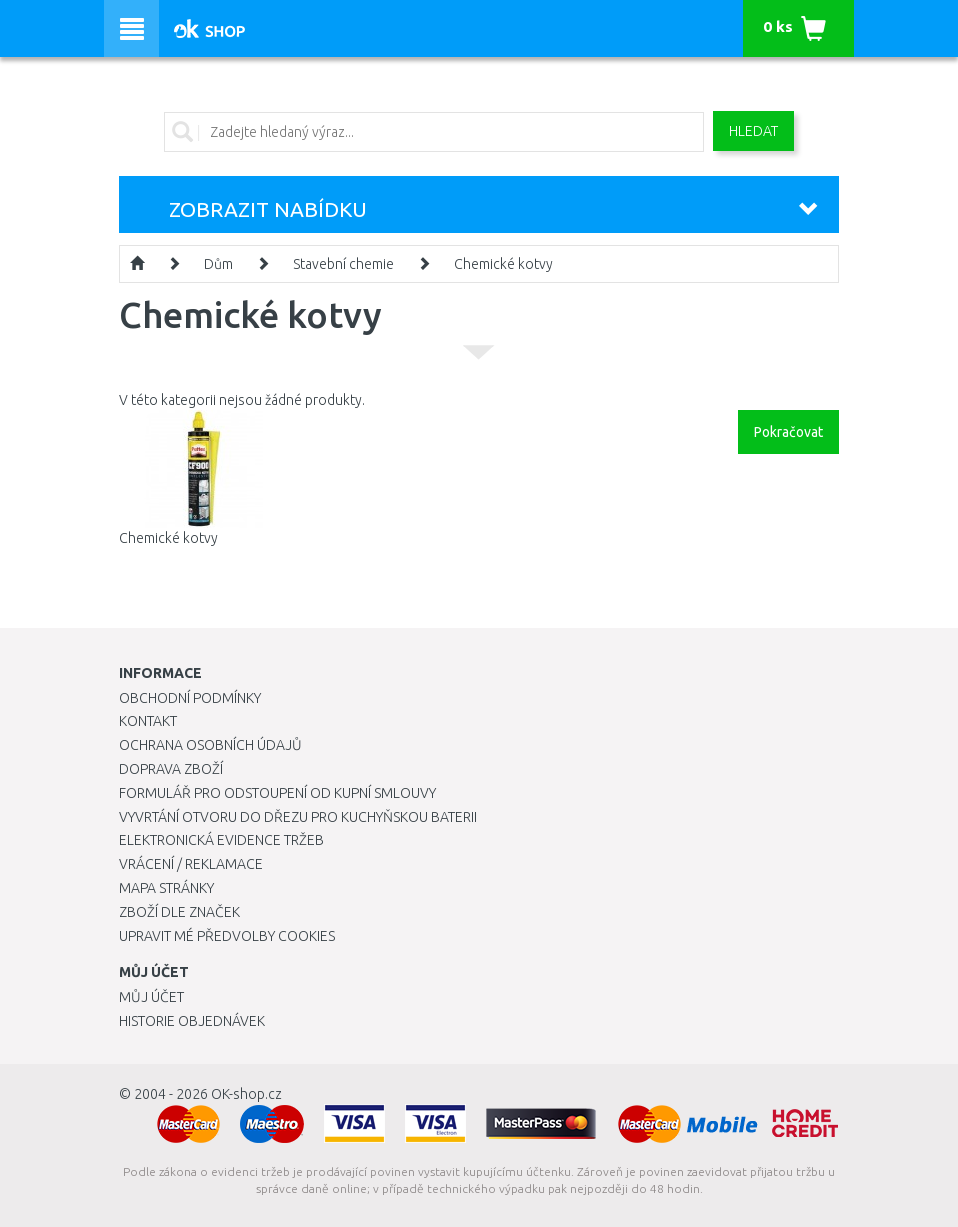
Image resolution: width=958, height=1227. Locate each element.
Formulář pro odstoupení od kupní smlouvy (277, 793)
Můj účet (151, 997)
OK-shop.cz (246, 1094)
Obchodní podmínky (190, 698)
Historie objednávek (192, 1021)
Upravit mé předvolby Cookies (227, 936)
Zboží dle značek (179, 912)
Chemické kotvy (503, 264)
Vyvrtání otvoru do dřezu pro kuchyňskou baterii (298, 817)
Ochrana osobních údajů (210, 745)
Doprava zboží (171, 769)
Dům (218, 264)
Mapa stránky (166, 888)
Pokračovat (788, 432)
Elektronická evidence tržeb (221, 840)
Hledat (753, 131)
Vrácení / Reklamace (191, 864)
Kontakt (148, 721)
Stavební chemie (343, 264)
